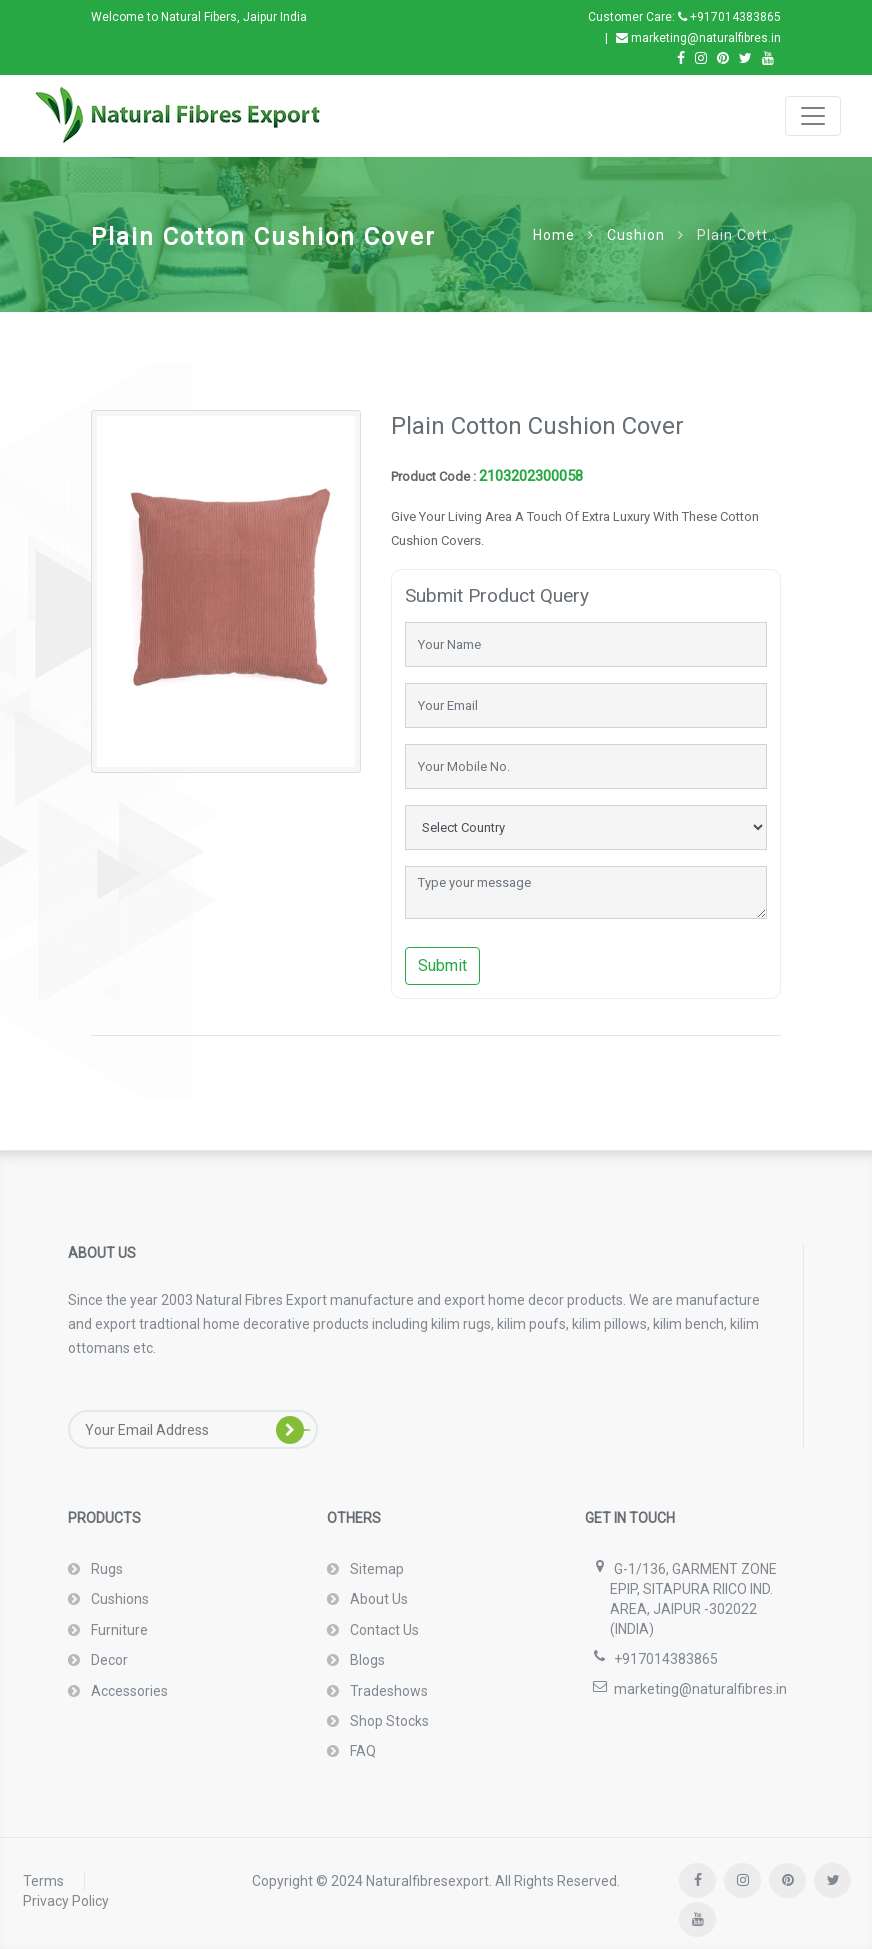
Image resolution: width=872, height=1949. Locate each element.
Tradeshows (387, 1691)
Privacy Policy (66, 1901)
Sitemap (375, 1569)
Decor (108, 1660)
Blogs (366, 1660)
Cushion (636, 235)
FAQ (361, 1751)
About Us (377, 1599)
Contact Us (383, 1630)
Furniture (118, 1630)
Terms (43, 1881)
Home (554, 235)
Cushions (118, 1599)
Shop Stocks (388, 1721)
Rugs (105, 1569)
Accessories (128, 1691)
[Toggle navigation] (813, 116)
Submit (442, 965)
